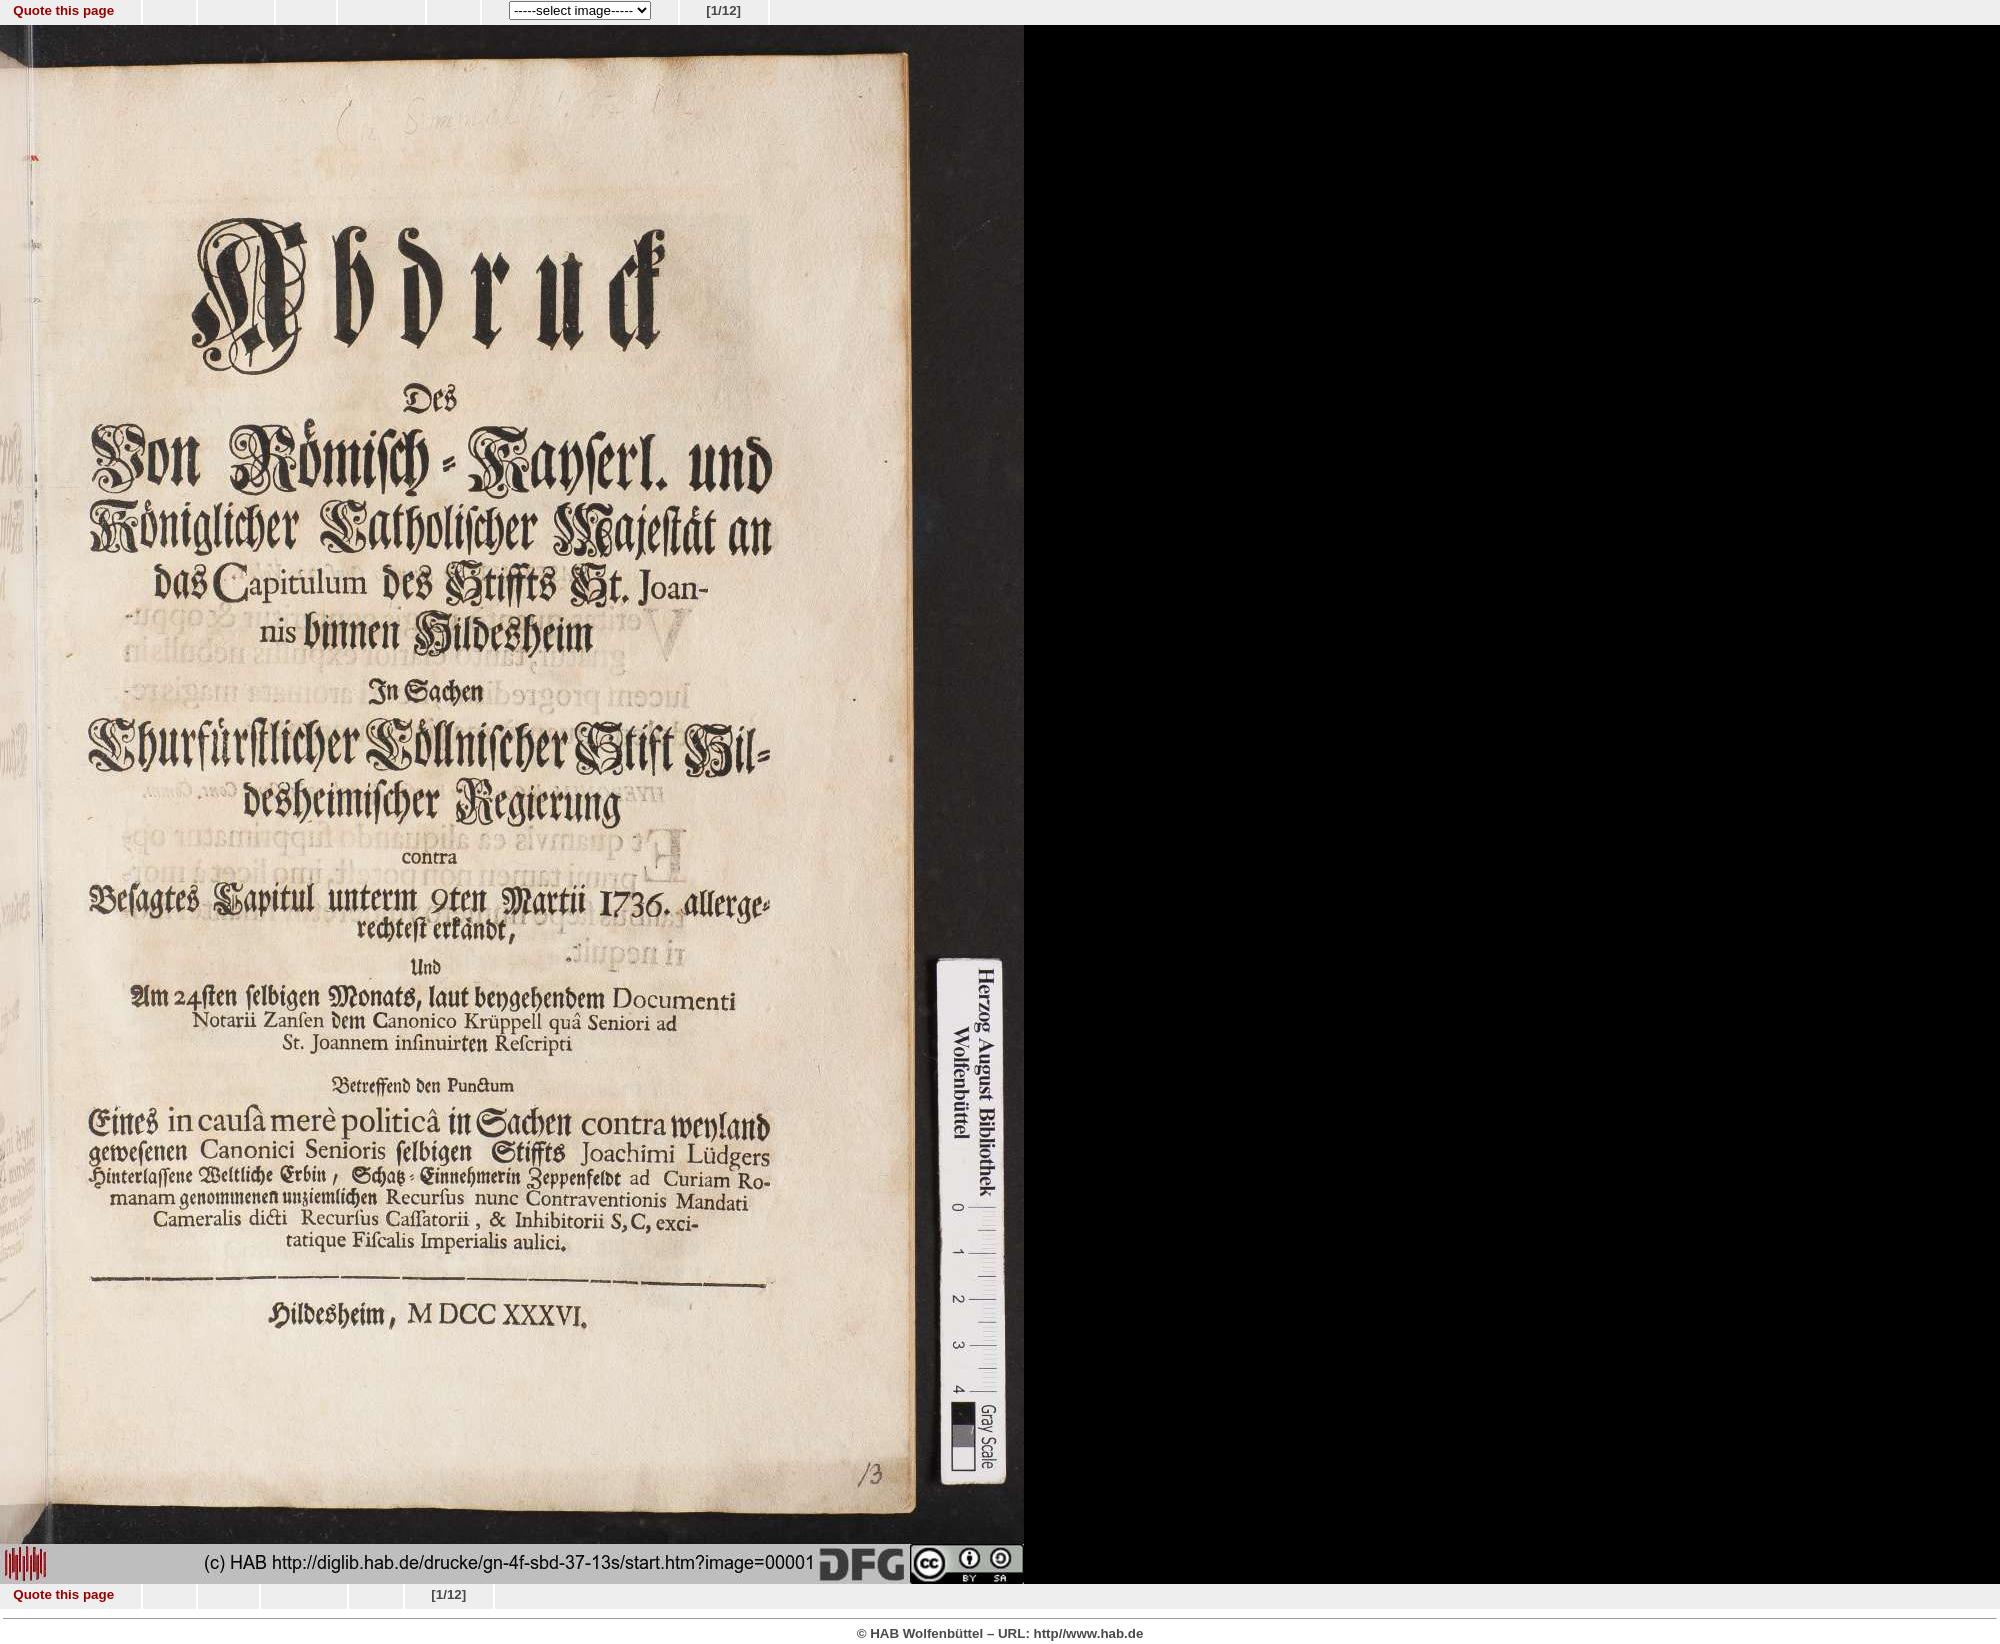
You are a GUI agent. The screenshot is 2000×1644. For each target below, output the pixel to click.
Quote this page (63, 10)
